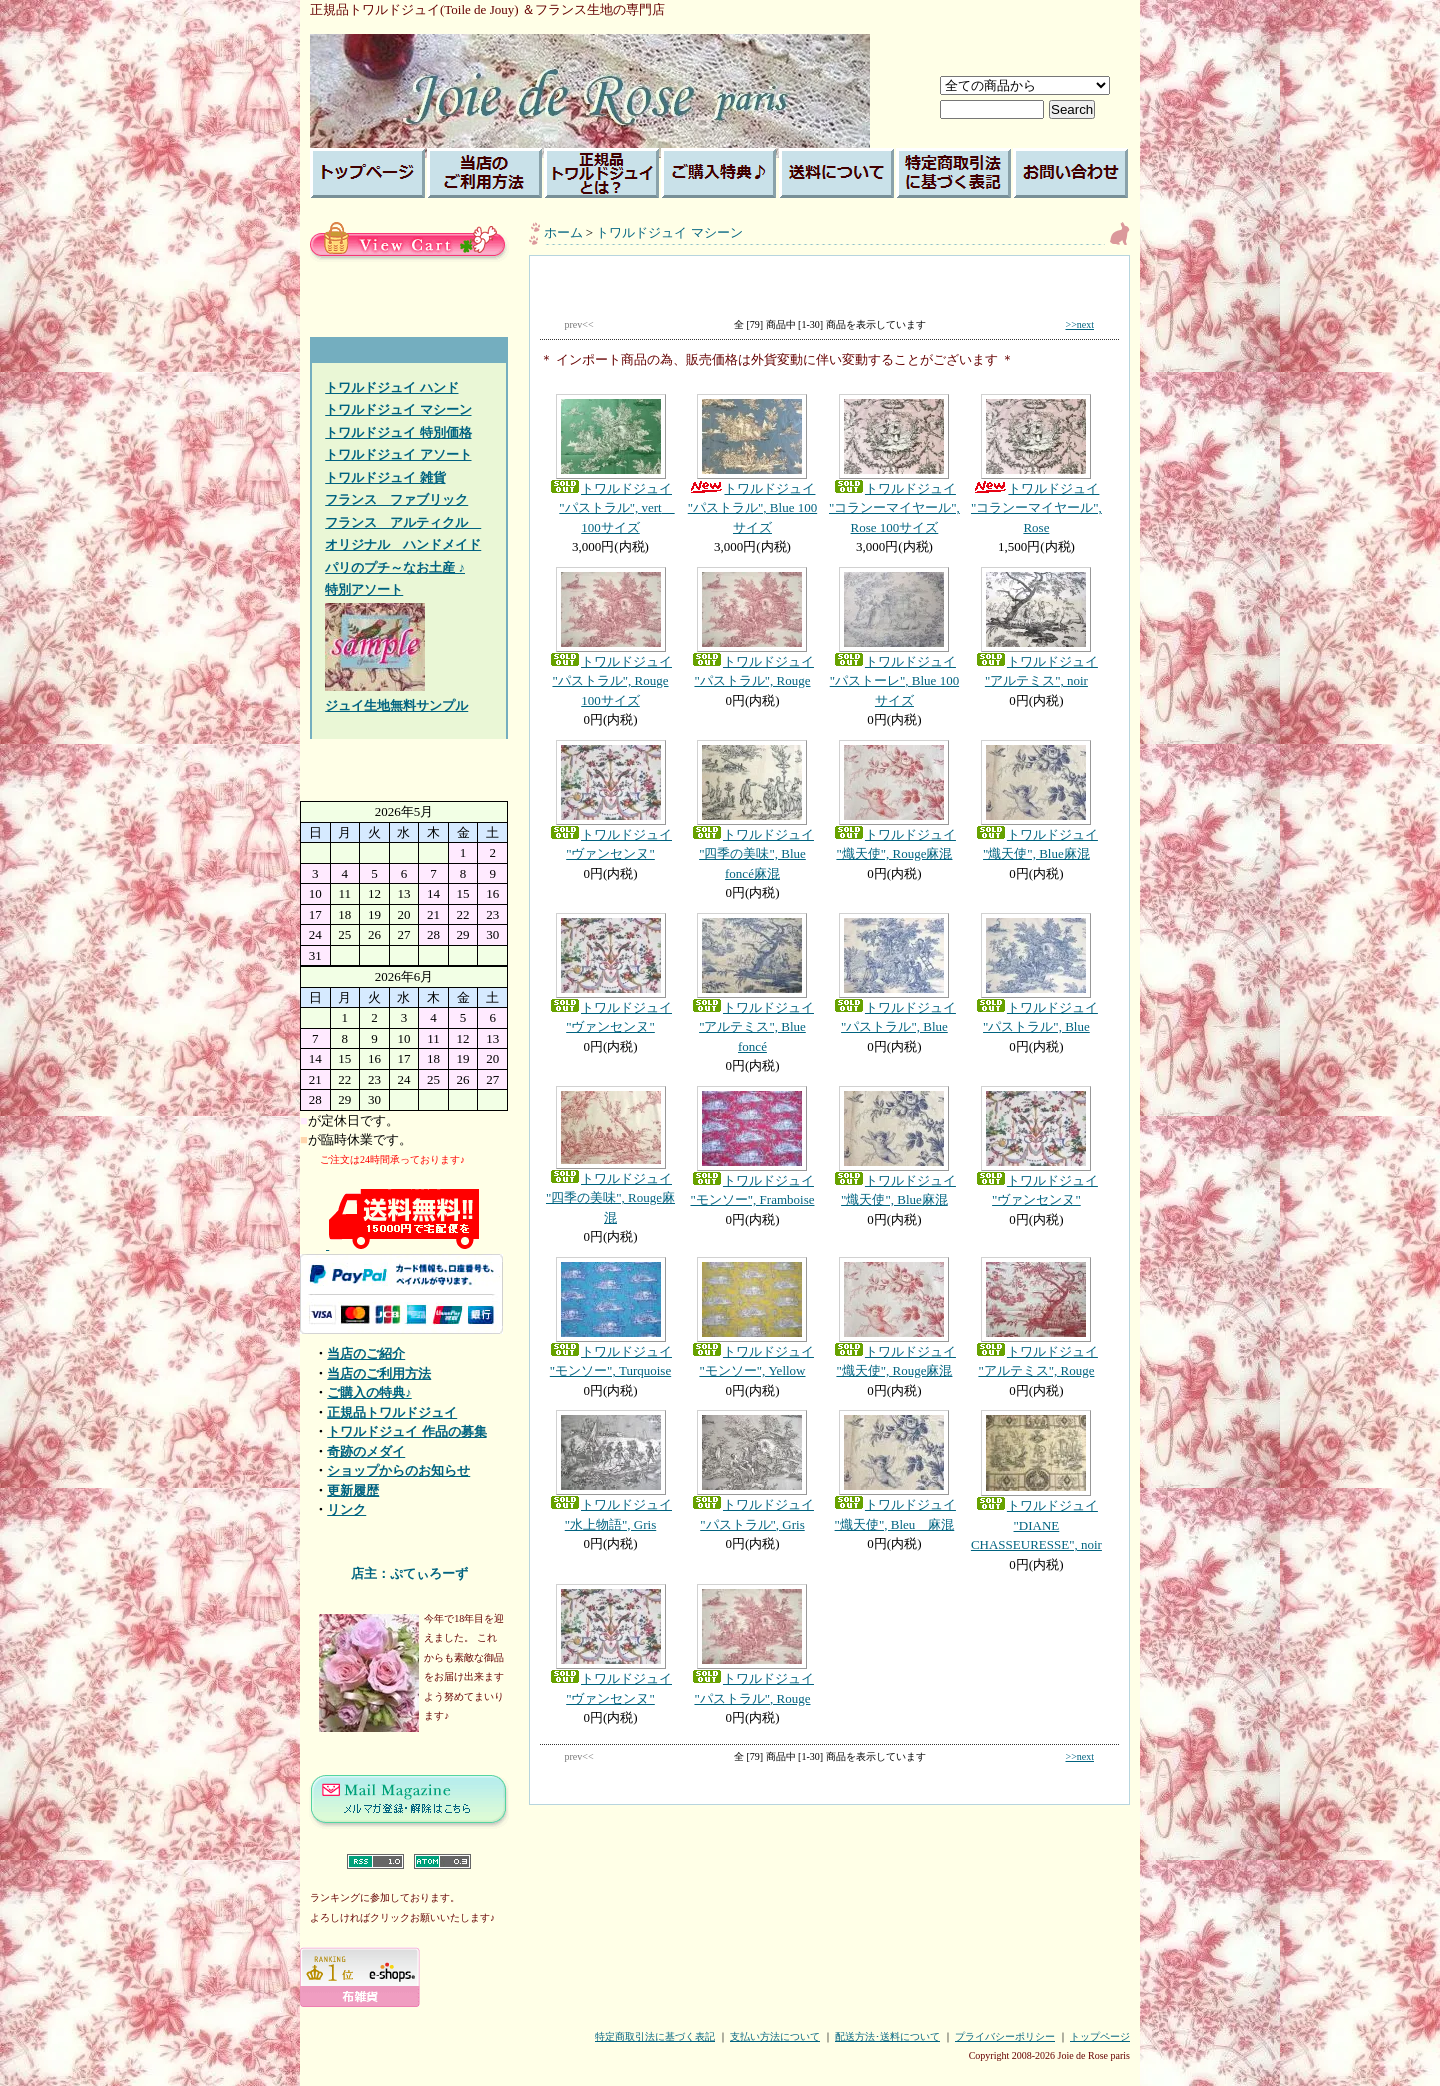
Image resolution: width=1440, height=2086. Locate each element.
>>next (1080, 324)
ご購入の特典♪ (369, 1392)
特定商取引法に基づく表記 (655, 2036)
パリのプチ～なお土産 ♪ (395, 567)
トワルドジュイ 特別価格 (398, 432)
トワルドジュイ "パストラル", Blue (894, 974)
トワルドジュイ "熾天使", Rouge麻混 (894, 801)
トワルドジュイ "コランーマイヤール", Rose (1036, 464)
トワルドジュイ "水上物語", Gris (611, 1471)
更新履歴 (353, 1490)
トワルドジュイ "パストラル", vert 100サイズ (611, 464)
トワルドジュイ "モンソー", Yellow (752, 1318)
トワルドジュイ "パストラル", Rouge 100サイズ (611, 637)
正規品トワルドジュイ (392, 1412)
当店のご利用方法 (379, 1373)
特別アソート (364, 589)
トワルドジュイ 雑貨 (385, 477)
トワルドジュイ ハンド (391, 387)
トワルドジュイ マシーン (398, 409)
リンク (346, 1509)
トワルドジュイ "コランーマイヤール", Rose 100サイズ (894, 464)
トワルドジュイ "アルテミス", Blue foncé (752, 983)
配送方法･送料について (887, 2036)
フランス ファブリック (396, 499)
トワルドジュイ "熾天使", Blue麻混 (1036, 801)
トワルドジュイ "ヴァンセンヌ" (611, 801)
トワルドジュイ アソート (398, 454)
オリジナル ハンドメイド (403, 544)
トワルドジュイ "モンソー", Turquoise (611, 1318)
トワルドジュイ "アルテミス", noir (1036, 628)
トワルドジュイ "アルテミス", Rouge (1036, 1318)
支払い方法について (775, 2036)
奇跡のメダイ (366, 1451)
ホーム (563, 232)
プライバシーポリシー (1005, 2036)
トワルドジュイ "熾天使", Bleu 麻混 (894, 1471)
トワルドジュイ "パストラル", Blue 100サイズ (752, 464)
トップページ (1100, 2036)
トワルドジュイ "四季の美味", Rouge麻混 (611, 1155)
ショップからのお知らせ (398, 1470)
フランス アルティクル (403, 522)
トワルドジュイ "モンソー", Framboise (752, 1147)
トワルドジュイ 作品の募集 (406, 1431)
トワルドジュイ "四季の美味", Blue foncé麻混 (752, 810)
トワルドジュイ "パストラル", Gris (752, 1471)
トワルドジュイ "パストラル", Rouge (752, 628)
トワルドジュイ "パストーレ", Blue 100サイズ (894, 637)
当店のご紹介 (366, 1353)
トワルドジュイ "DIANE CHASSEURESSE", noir (1036, 1481)
